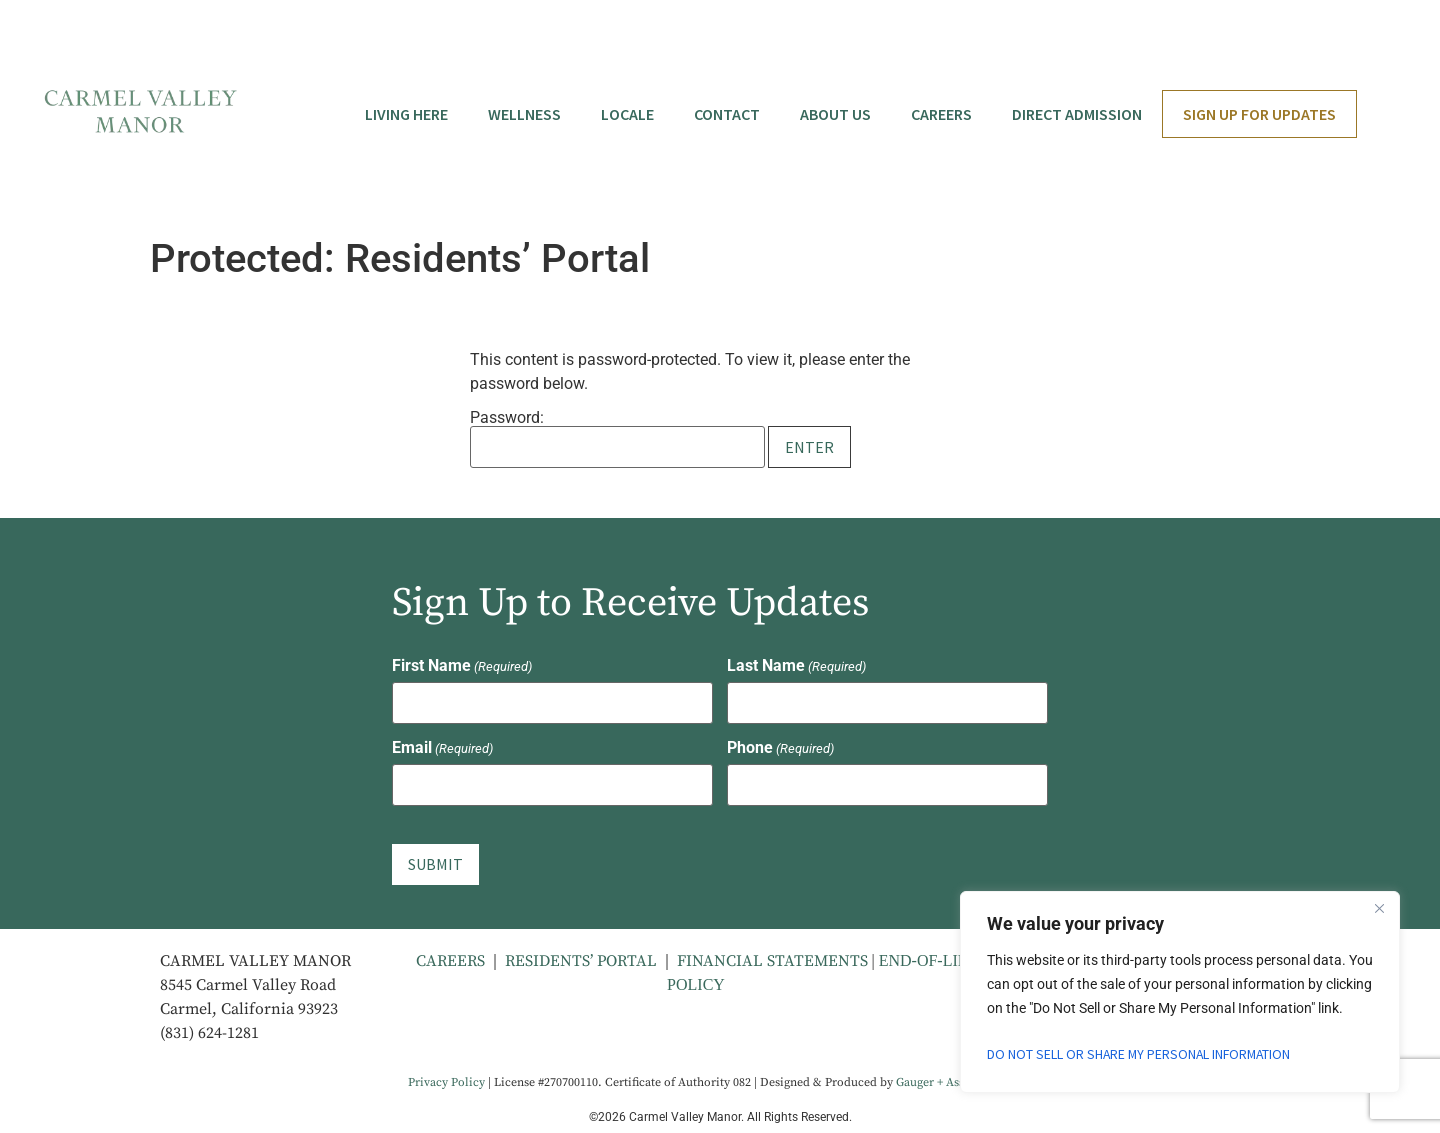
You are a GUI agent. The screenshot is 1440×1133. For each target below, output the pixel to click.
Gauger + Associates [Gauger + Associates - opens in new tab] (949, 1079)
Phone (780, 748)
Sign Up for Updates (1259, 114)
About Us (835, 114)
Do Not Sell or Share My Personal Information (1141, 1054)
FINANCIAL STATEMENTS (774, 958)
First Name (462, 666)
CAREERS (450, 958)
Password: (617, 439)
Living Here (406, 114)
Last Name (796, 666)
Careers (941, 114)
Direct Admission (1077, 114)
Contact (727, 114)
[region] (1180, 992)
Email (442, 748)
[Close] (1379, 908)
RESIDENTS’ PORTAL (581, 958)
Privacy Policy (446, 1079)
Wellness (524, 114)
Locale (627, 114)
